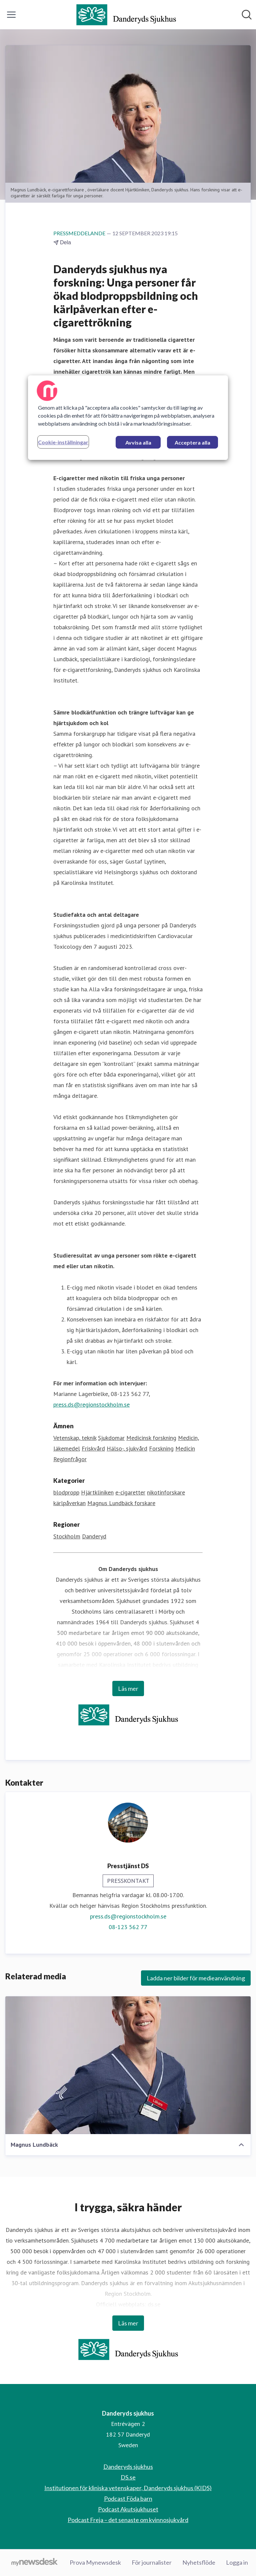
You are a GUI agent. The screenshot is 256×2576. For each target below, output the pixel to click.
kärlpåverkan (69, 1503)
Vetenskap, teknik (74, 1438)
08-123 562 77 (128, 1927)
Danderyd (94, 1536)
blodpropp (66, 1492)
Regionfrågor (70, 1459)
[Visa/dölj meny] (11, 14)
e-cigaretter (130, 1492)
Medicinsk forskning (151, 1438)
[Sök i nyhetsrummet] (246, 14)
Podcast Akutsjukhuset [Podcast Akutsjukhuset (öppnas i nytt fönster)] (128, 2509)
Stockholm (66, 1536)
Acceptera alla (192, 442)
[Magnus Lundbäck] (128, 2065)
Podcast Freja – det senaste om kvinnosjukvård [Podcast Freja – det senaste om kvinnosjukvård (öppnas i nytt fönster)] (128, 2519)
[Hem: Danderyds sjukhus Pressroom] (126, 14)
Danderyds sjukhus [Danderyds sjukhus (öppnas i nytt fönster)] (128, 2466)
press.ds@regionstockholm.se (91, 1404)
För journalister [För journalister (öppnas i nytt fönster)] (152, 2562)
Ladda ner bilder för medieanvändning (196, 1978)
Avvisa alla (138, 442)
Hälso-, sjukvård (127, 1448)
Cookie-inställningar (63, 442)
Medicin (185, 1448)
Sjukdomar (111, 1438)
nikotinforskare (166, 1492)
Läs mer (128, 1688)
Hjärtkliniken (97, 1492)
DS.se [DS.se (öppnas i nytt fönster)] (128, 2477)
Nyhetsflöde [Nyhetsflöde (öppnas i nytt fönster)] (198, 2562)
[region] (128, 417)
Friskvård (93, 1448)
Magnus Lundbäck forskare (121, 1503)
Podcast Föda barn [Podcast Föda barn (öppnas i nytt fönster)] (128, 2498)
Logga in (237, 2562)
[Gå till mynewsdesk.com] (34, 2562)
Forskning (161, 1448)
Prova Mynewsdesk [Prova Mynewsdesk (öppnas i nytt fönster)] (95, 2562)
